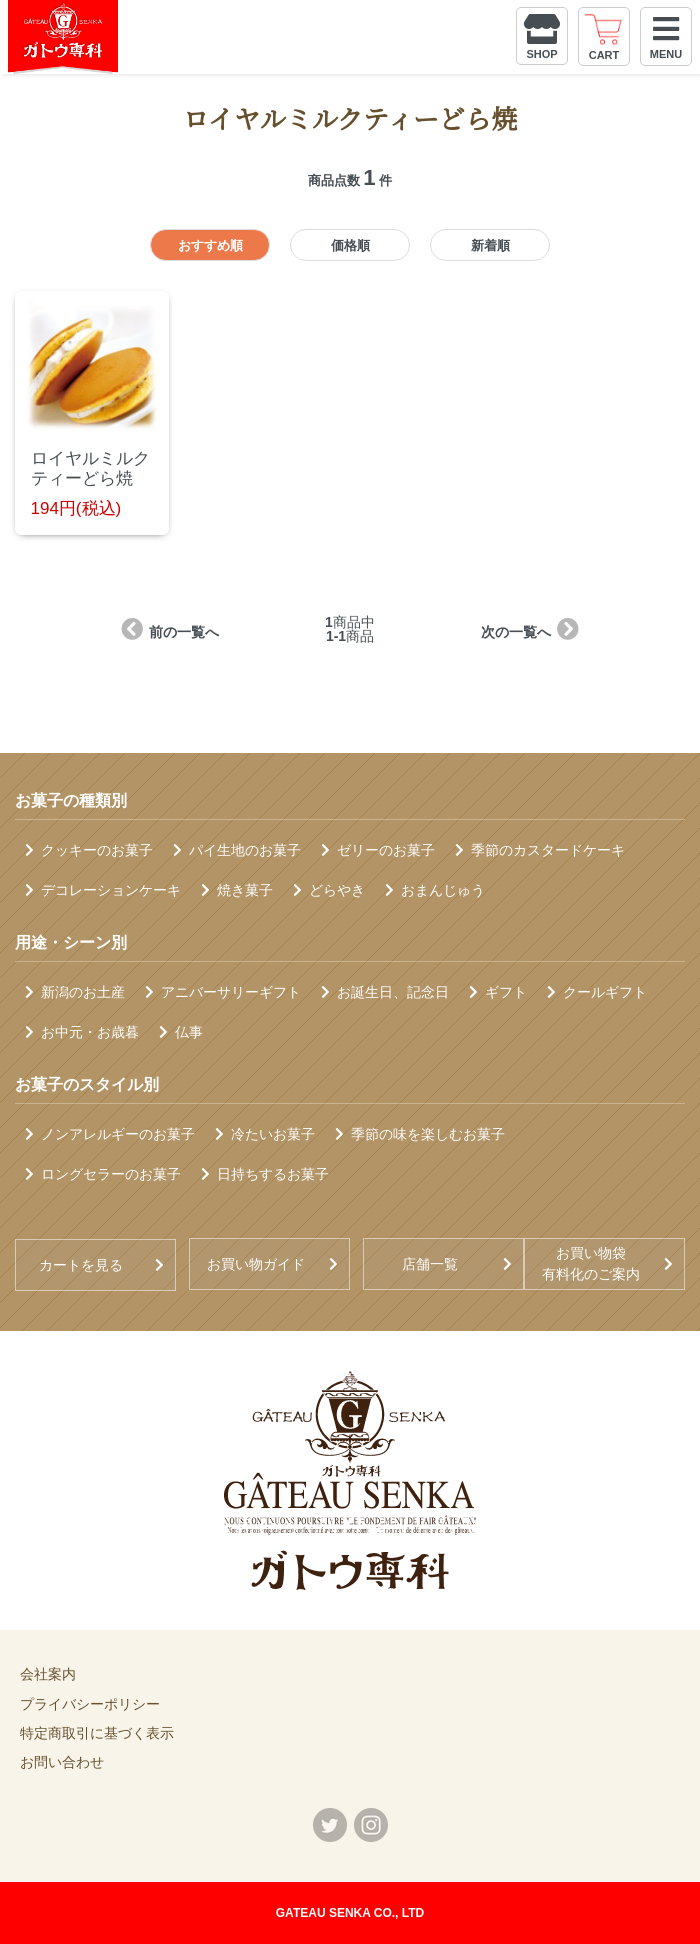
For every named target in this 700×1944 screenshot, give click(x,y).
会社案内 (48, 1674)
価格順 (350, 245)
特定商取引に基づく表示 (97, 1733)
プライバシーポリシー (90, 1704)
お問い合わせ (62, 1762)
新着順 (490, 245)
